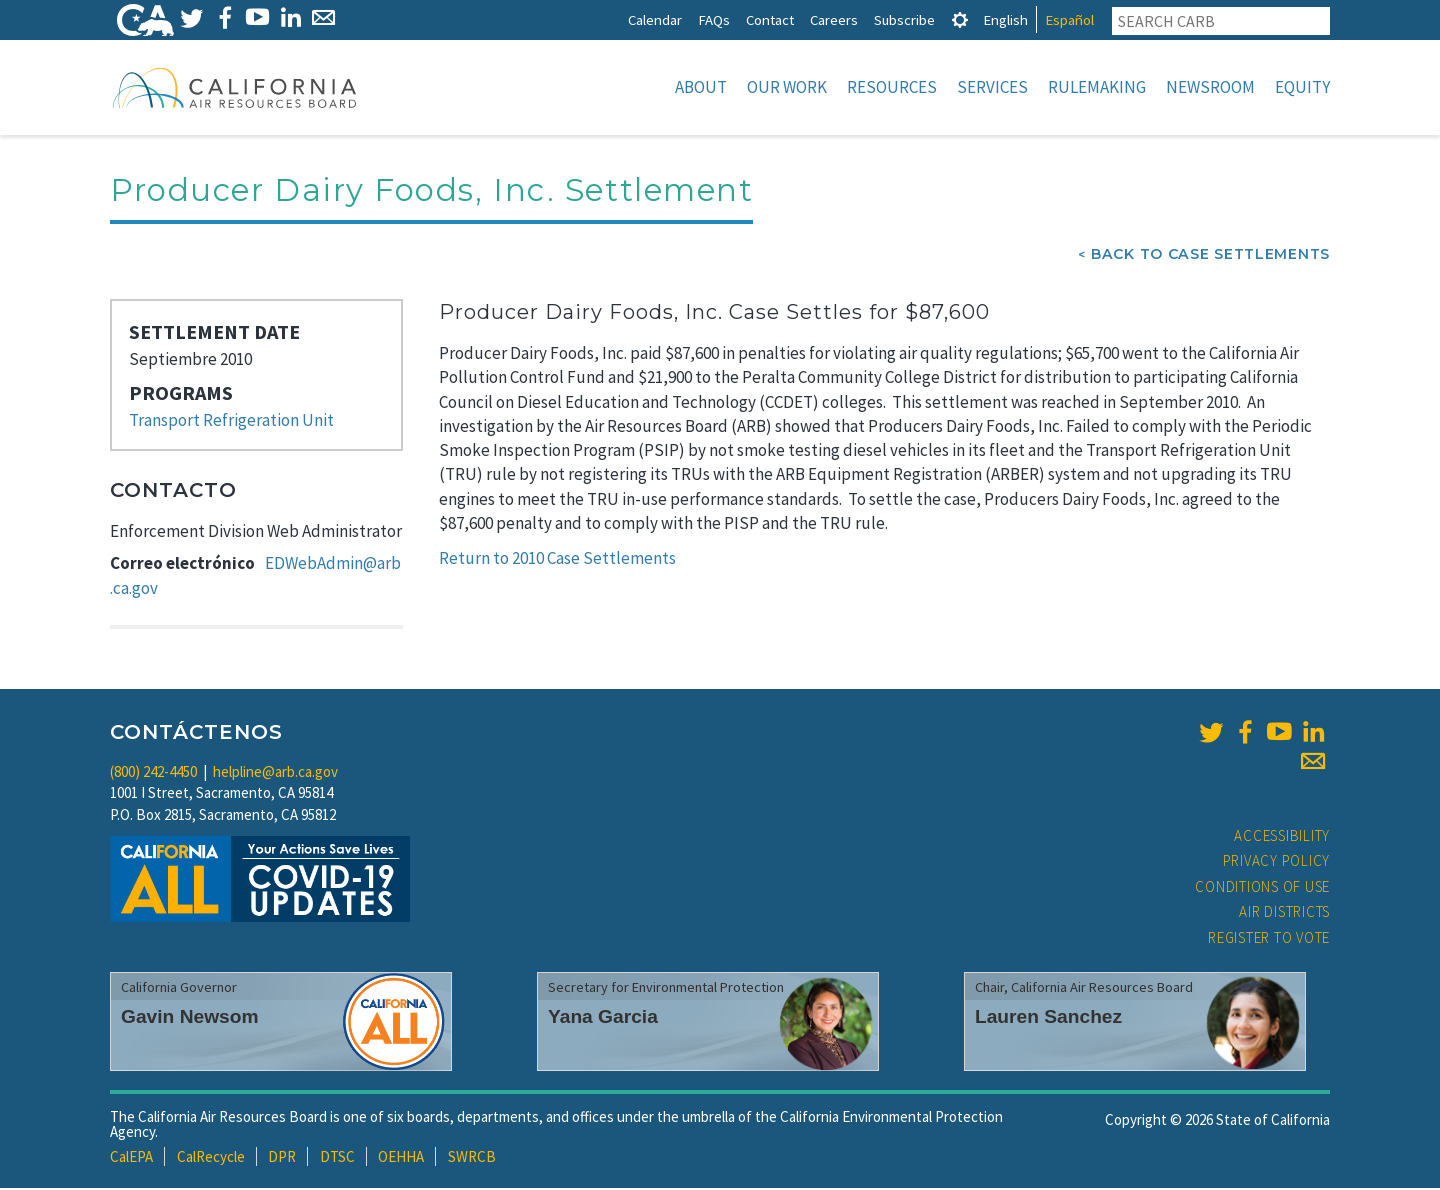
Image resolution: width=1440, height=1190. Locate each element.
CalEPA (131, 1158)
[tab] (960, 19)
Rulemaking (1097, 87)
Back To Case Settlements (1210, 256)
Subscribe (904, 19)
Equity (1302, 87)
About (701, 87)
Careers (834, 19)
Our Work (787, 87)
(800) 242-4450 (153, 773)
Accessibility (1282, 837)
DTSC (337, 1158)
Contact (770, 19)
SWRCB (472, 1158)
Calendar (655, 19)
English (1005, 19)
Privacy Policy (1277, 862)
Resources (892, 87)
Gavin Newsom (190, 1018)
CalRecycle (211, 1158)
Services (992, 87)
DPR (282, 1158)
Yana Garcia (603, 1018)
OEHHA (401, 1158)
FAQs (714, 19)
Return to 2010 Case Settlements (557, 560)
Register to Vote (1269, 939)
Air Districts (1284, 913)
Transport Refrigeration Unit (231, 422)
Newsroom (1210, 87)
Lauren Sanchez (1048, 1018)
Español (1069, 19)
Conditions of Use (1262, 888)
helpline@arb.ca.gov (275, 773)
